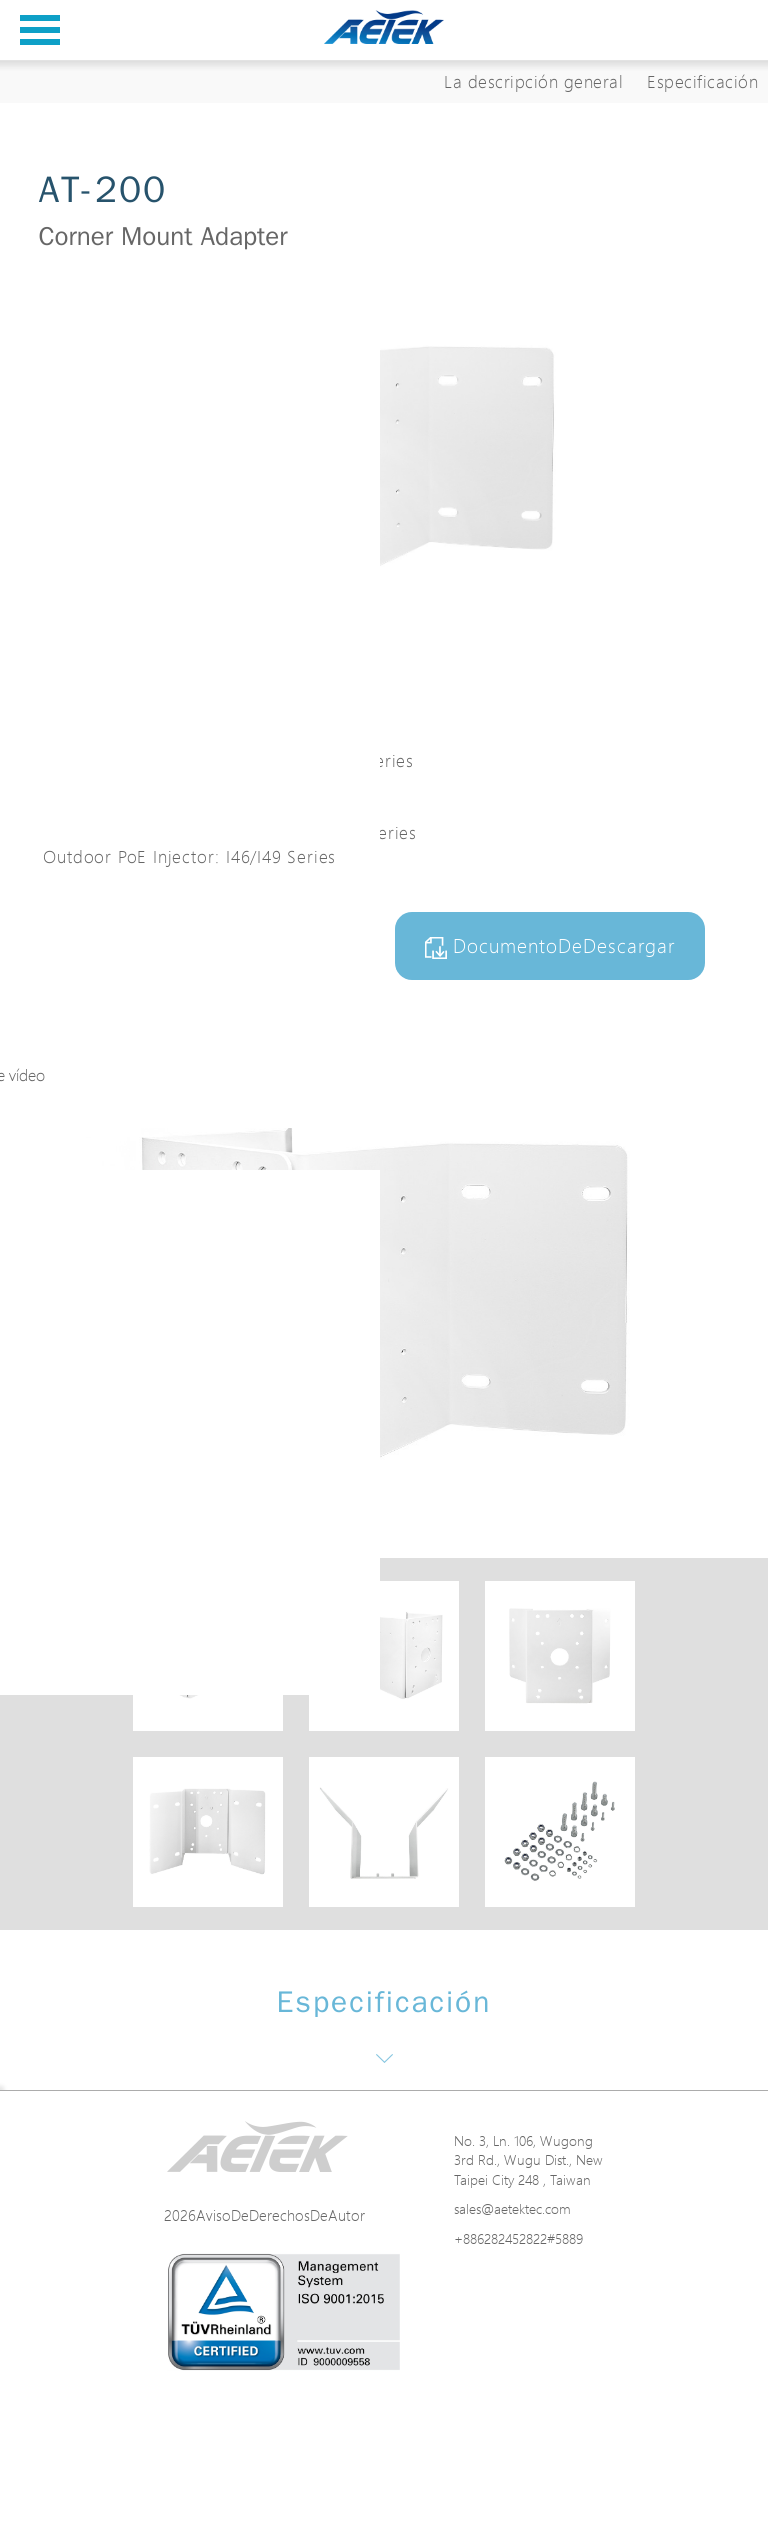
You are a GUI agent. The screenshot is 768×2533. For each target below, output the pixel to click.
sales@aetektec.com (512, 2208)
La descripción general (533, 81)
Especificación (702, 81)
